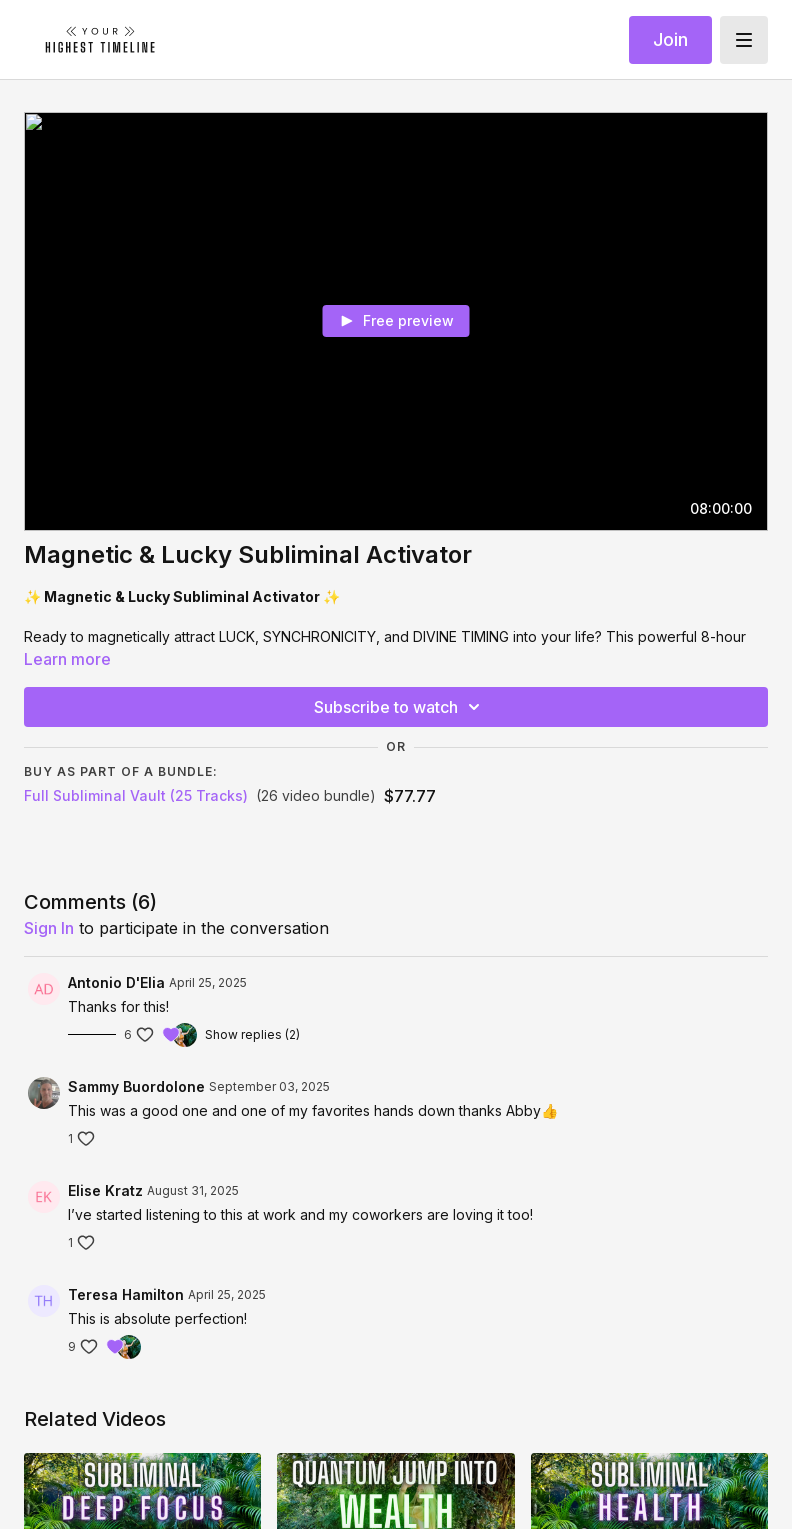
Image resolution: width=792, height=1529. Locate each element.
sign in (49, 928)
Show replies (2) (252, 1034)
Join (670, 39)
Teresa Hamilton (126, 1294)
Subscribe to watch (400, 707)
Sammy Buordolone (136, 1086)
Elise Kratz (105, 1190)
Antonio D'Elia (116, 982)
